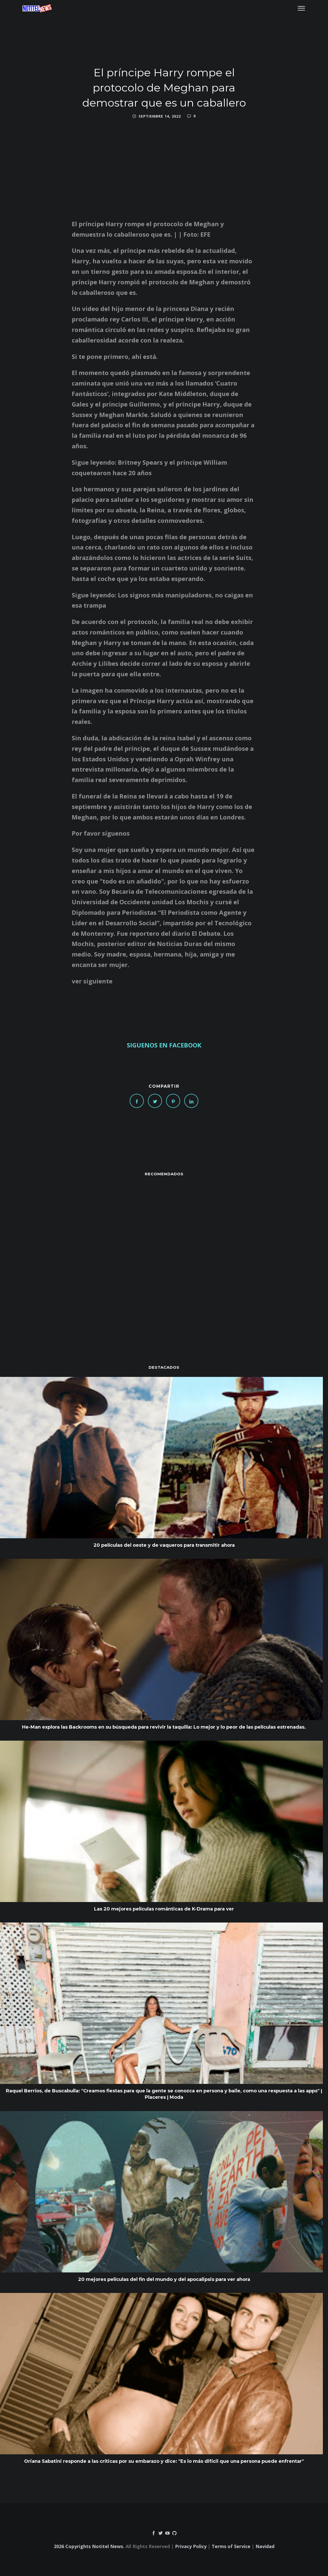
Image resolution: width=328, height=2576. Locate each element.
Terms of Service (231, 2546)
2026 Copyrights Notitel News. (89, 2546)
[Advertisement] (164, 1260)
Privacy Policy (191, 2546)
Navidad (264, 2546)
